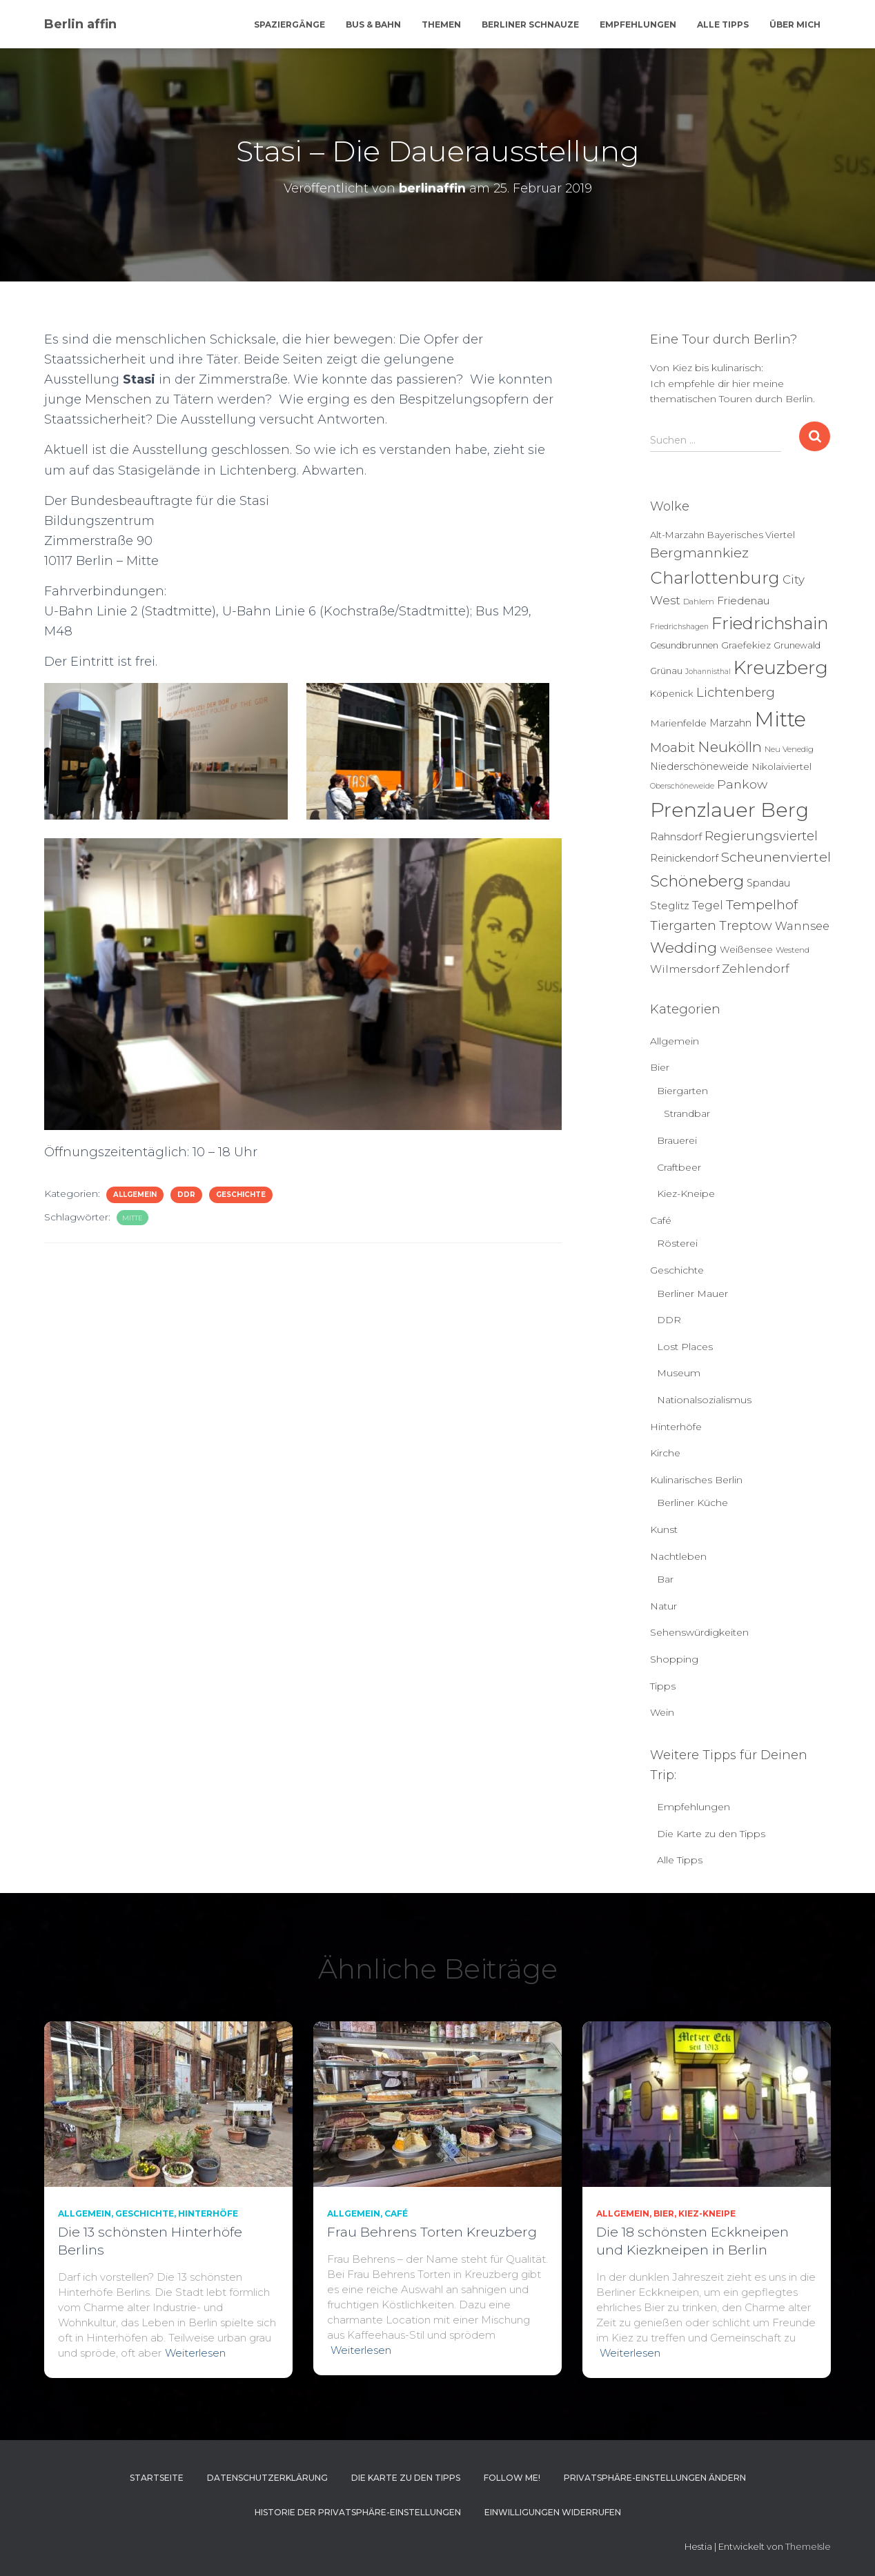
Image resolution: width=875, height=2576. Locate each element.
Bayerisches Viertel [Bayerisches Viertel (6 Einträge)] (751, 534)
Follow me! (512, 2478)
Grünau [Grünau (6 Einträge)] (666, 670)
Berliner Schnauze (530, 24)
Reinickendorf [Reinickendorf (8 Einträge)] (684, 858)
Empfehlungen (638, 24)
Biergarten (682, 1090)
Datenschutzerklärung (267, 2478)
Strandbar (687, 1113)
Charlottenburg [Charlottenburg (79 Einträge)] (715, 578)
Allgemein (135, 1194)
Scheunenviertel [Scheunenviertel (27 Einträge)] (776, 857)
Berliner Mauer (692, 1293)
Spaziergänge (289, 24)
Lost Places (685, 1346)
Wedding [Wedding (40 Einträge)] (683, 947)
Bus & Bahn (373, 24)
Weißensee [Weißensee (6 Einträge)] (746, 949)
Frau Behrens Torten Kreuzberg (432, 2232)
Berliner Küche (692, 1502)
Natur (663, 1606)
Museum (678, 1373)
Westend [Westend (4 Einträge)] (792, 950)
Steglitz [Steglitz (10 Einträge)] (669, 905)
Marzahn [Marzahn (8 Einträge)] (730, 723)
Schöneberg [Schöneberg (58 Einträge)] (697, 881)
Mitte (132, 1217)
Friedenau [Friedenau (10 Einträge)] (743, 600)
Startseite (157, 2478)
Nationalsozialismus (704, 1400)
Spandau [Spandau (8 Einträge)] (768, 883)
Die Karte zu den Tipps (711, 1833)
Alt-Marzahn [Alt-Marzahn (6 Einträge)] (677, 534)
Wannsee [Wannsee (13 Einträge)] (802, 926)
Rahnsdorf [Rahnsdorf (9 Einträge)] (676, 837)
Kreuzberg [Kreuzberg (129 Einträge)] (781, 668)
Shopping (674, 1659)
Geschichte (241, 1194)
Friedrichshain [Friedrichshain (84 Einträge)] (769, 623)
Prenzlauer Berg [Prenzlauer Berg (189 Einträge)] (729, 810)
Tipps (663, 1686)
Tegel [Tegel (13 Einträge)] (707, 905)
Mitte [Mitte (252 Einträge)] (780, 719)
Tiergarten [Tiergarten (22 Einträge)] (683, 925)
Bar (665, 1579)
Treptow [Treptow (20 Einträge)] (745, 925)
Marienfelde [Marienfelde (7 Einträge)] (678, 723)
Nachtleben (678, 1556)
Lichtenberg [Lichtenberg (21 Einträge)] (735, 692)
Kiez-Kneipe (686, 1193)
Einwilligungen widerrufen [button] (552, 2512)
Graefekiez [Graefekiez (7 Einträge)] (746, 645)
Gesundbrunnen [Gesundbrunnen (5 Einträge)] (684, 645)
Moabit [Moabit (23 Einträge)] (672, 747)
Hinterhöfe (676, 1426)
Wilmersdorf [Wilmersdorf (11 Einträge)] (684, 968)
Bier (659, 1067)
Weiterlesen (195, 2352)
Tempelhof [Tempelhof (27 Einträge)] (762, 904)
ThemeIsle (808, 2546)
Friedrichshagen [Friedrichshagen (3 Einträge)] (679, 626)
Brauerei (677, 1140)
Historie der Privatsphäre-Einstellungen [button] (358, 2512)
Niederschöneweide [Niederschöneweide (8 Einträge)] (699, 766)
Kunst (664, 1529)
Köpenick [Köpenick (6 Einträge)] (672, 693)
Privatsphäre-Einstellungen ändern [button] (655, 2478)
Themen (441, 24)
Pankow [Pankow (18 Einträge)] (742, 784)
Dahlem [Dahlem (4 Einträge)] (698, 601)
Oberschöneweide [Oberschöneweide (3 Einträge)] (682, 786)
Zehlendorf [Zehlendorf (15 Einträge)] (755, 968)
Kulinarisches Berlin (696, 1480)
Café (660, 1220)
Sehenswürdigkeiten (699, 1632)
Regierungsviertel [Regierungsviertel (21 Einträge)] (761, 836)
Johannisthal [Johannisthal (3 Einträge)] (708, 671)
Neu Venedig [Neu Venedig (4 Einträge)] (789, 749)
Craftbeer (679, 1167)
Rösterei (677, 1243)
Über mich (794, 24)
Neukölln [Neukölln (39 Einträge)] (730, 746)
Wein (662, 1712)
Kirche (665, 1453)
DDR (186, 1194)
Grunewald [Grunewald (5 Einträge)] (797, 645)
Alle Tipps (723, 24)
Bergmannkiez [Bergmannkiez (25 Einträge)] (699, 553)
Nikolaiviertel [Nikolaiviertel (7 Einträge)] (781, 766)
